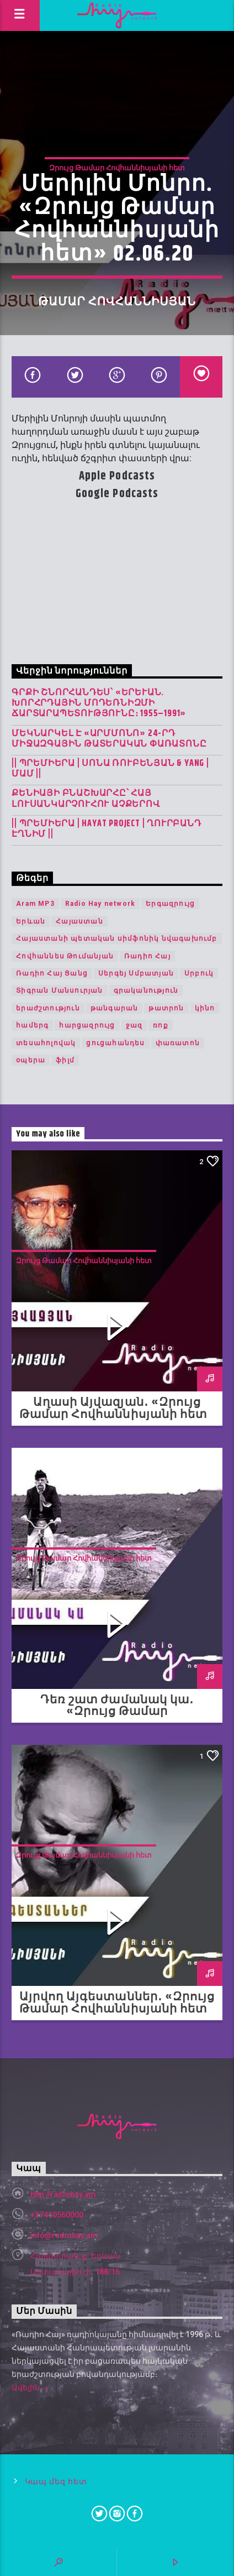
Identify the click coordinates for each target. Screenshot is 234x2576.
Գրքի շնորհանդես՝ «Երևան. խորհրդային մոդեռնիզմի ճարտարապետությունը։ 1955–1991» (99, 703)
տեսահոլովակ (46, 1043)
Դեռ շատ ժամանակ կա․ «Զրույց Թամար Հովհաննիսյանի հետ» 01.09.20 (117, 1712)
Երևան (30, 921)
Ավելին (30, 2388)
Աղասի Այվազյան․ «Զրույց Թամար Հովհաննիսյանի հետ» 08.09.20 (117, 1415)
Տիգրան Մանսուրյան (59, 990)
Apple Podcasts (117, 476)
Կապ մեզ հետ (56, 2481)
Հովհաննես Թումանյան (65, 956)
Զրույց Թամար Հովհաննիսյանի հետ (117, 168)
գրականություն (146, 990)
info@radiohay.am (64, 2235)
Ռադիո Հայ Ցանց (52, 973)
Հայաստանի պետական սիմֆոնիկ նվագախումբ (116, 938)
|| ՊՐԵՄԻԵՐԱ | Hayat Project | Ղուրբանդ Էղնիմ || (106, 828)
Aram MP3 (35, 904)
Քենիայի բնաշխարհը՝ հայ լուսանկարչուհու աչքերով (85, 798)
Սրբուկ (199, 973)
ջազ (134, 1025)
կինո (205, 1008)
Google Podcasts (117, 494)
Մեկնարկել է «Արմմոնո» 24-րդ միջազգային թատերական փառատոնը (109, 738)
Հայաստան (79, 921)
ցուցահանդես (115, 1043)
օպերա (30, 1060)
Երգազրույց (170, 904)
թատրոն (166, 1008)
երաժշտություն (48, 1008)
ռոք (160, 1025)
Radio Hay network (100, 904)
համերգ (32, 1025)
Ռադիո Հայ (147, 956)
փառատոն (178, 1043)
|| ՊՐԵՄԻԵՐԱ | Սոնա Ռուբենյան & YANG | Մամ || (110, 768)
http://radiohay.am (63, 2194)
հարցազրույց (87, 1025)
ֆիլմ (65, 1060)
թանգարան (115, 1008)
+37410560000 (56, 2214)
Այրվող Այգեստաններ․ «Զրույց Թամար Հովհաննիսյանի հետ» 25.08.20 (117, 2009)
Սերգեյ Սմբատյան (136, 973)
